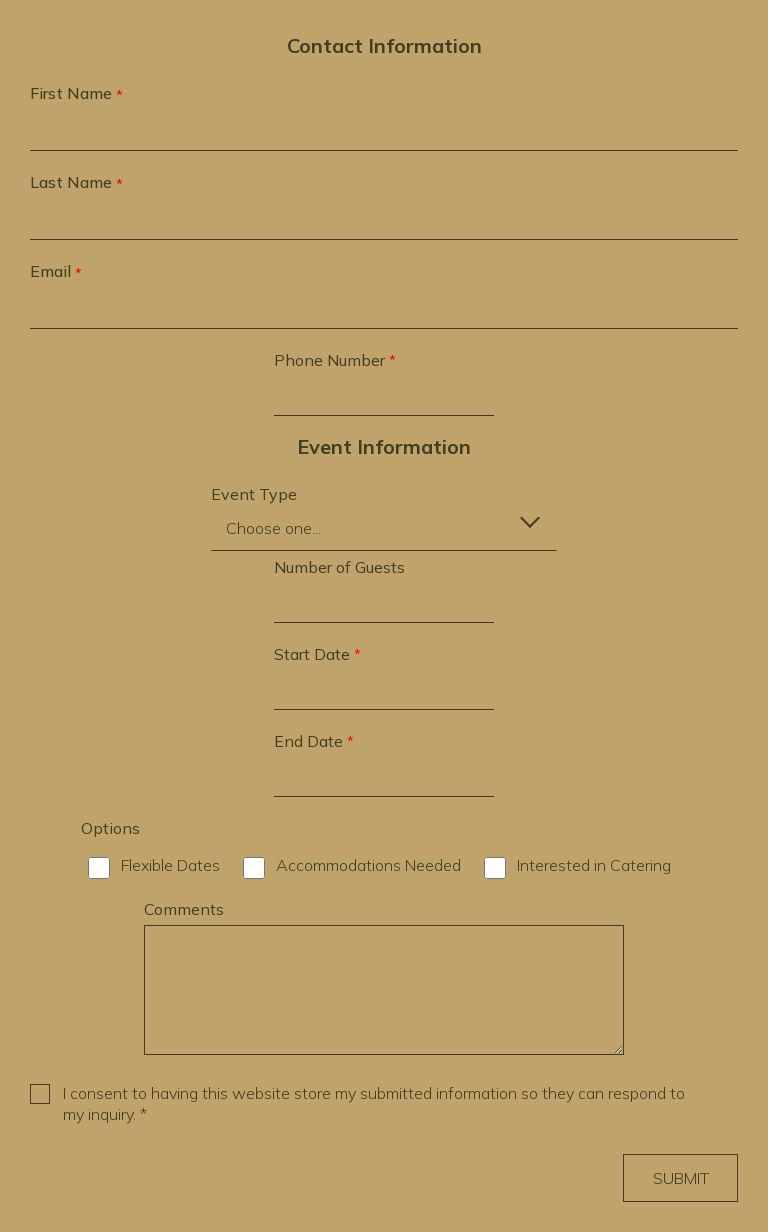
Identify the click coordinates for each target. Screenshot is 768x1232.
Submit (681, 1178)
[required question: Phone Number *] (384, 396)
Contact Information (384, 45)
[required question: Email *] (384, 309)
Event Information (384, 446)
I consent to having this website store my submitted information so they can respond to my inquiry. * (374, 1103)
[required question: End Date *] (384, 777)
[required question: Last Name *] (384, 220)
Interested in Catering (594, 865)
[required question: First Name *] (384, 131)
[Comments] (384, 990)
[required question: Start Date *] (384, 690)
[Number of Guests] (384, 603)
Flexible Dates (170, 865)
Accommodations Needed (368, 865)
